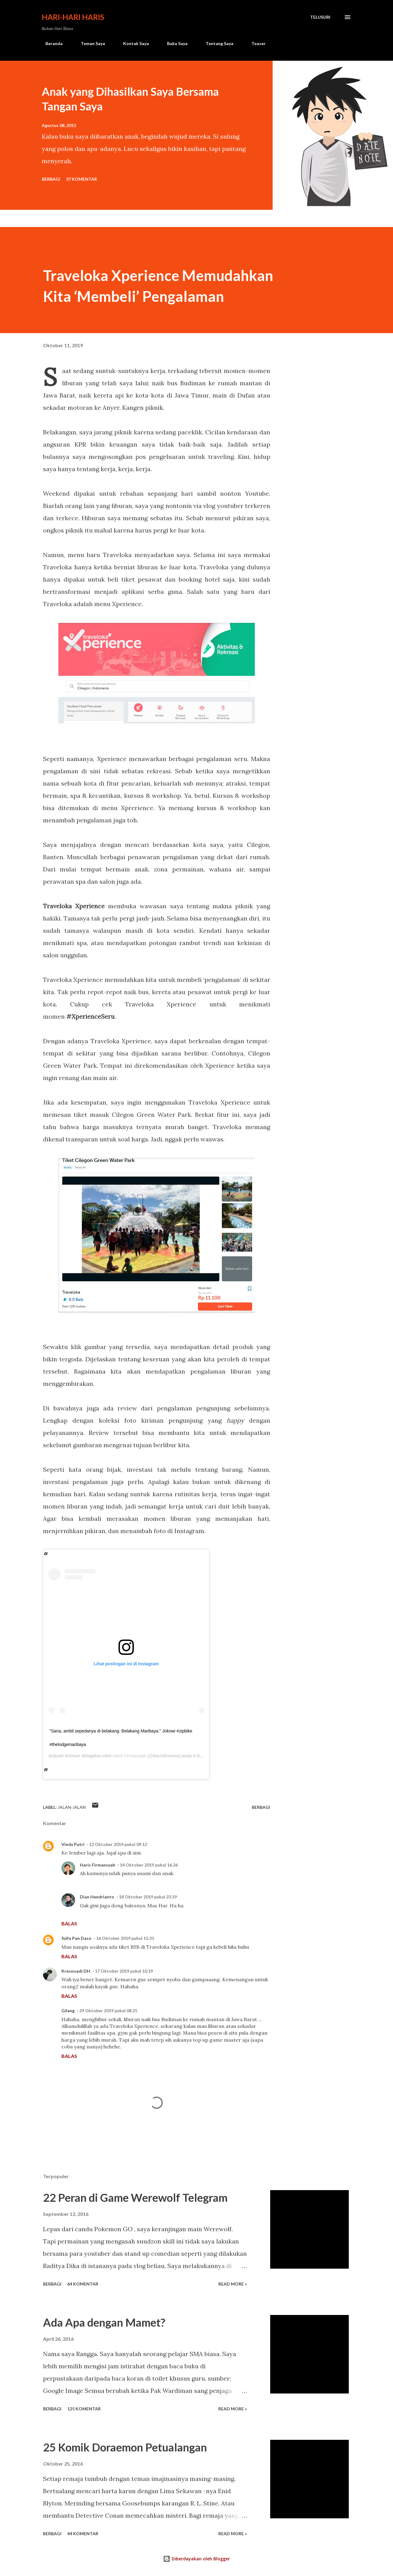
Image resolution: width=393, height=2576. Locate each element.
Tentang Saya (216, 43)
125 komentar (84, 2408)
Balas (69, 1923)
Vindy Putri (72, 1844)
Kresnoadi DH (75, 1971)
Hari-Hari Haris (73, 17)
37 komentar (81, 179)
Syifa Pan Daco (76, 1938)
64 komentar (82, 2283)
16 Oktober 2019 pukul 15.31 (125, 1938)
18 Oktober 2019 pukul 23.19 (148, 1896)
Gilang (68, 2010)
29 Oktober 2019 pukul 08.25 (108, 2010)
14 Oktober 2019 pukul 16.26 (149, 1864)
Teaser (255, 43)
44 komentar (82, 2533)
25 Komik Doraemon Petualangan (125, 2447)
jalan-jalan (72, 1807)
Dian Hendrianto (97, 1896)
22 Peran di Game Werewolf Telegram (135, 2197)
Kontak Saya (132, 43)
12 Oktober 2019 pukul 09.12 (118, 1844)
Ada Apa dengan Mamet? (104, 2322)
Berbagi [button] (51, 179)
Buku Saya (173, 43)
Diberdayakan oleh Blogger (196, 2559)
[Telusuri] (320, 17)
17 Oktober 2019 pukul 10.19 (124, 1971)
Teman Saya (89, 43)
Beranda (50, 43)
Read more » (232, 2283)
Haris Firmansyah (129, 1755)
